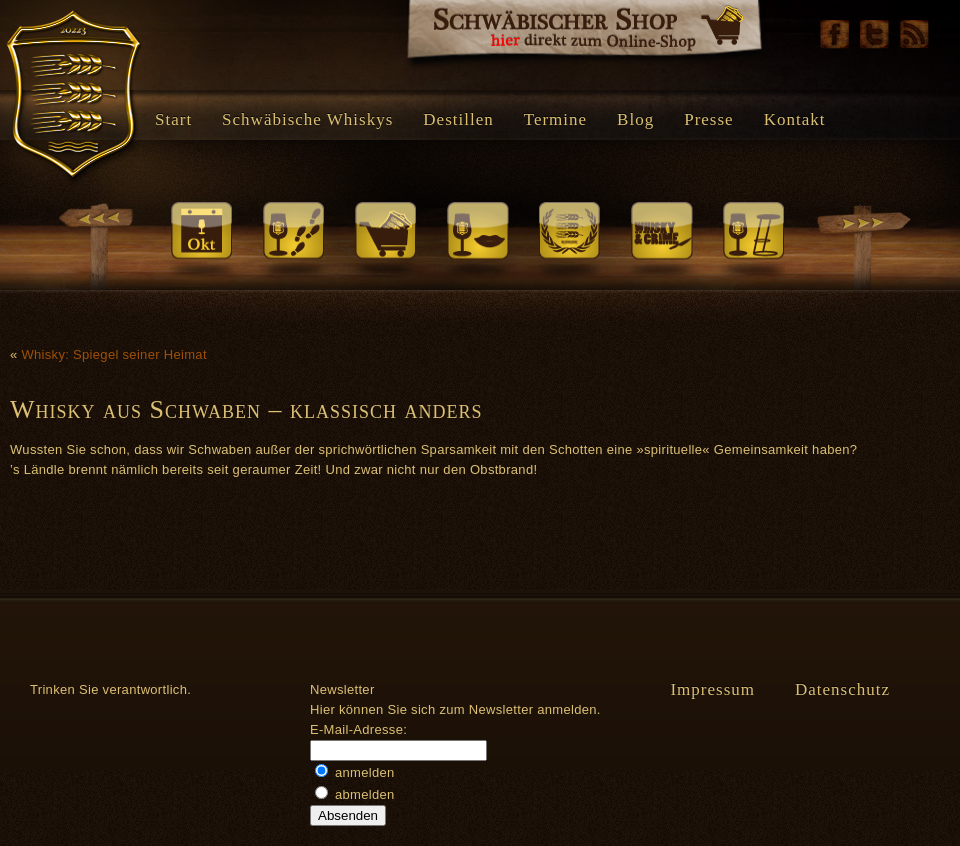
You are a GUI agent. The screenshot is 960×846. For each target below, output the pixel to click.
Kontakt (795, 119)
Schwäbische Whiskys (307, 119)
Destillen (458, 119)
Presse (708, 119)
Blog (635, 119)
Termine (555, 119)
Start (173, 119)
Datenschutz (842, 689)
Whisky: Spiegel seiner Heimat (113, 354)
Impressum (712, 689)
